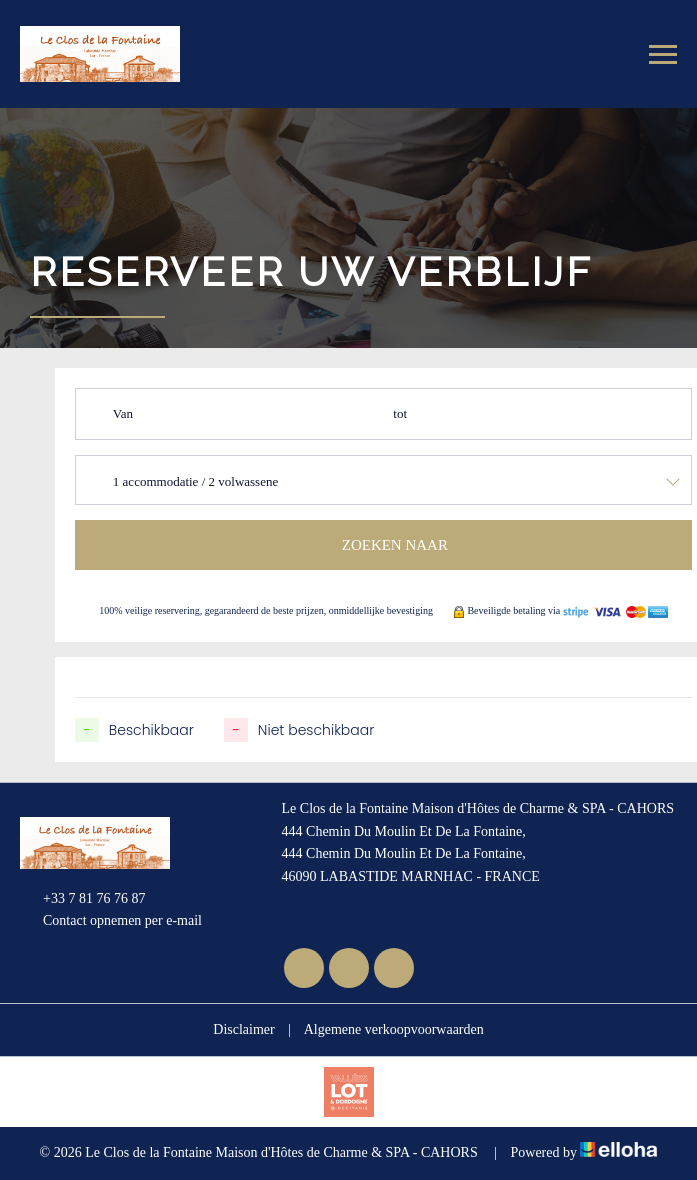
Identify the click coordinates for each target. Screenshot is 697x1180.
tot (400, 413)
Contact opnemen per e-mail (111, 922)
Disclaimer (243, 1029)
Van (123, 413)
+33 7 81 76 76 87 (82, 899)
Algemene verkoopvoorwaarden (394, 1029)
